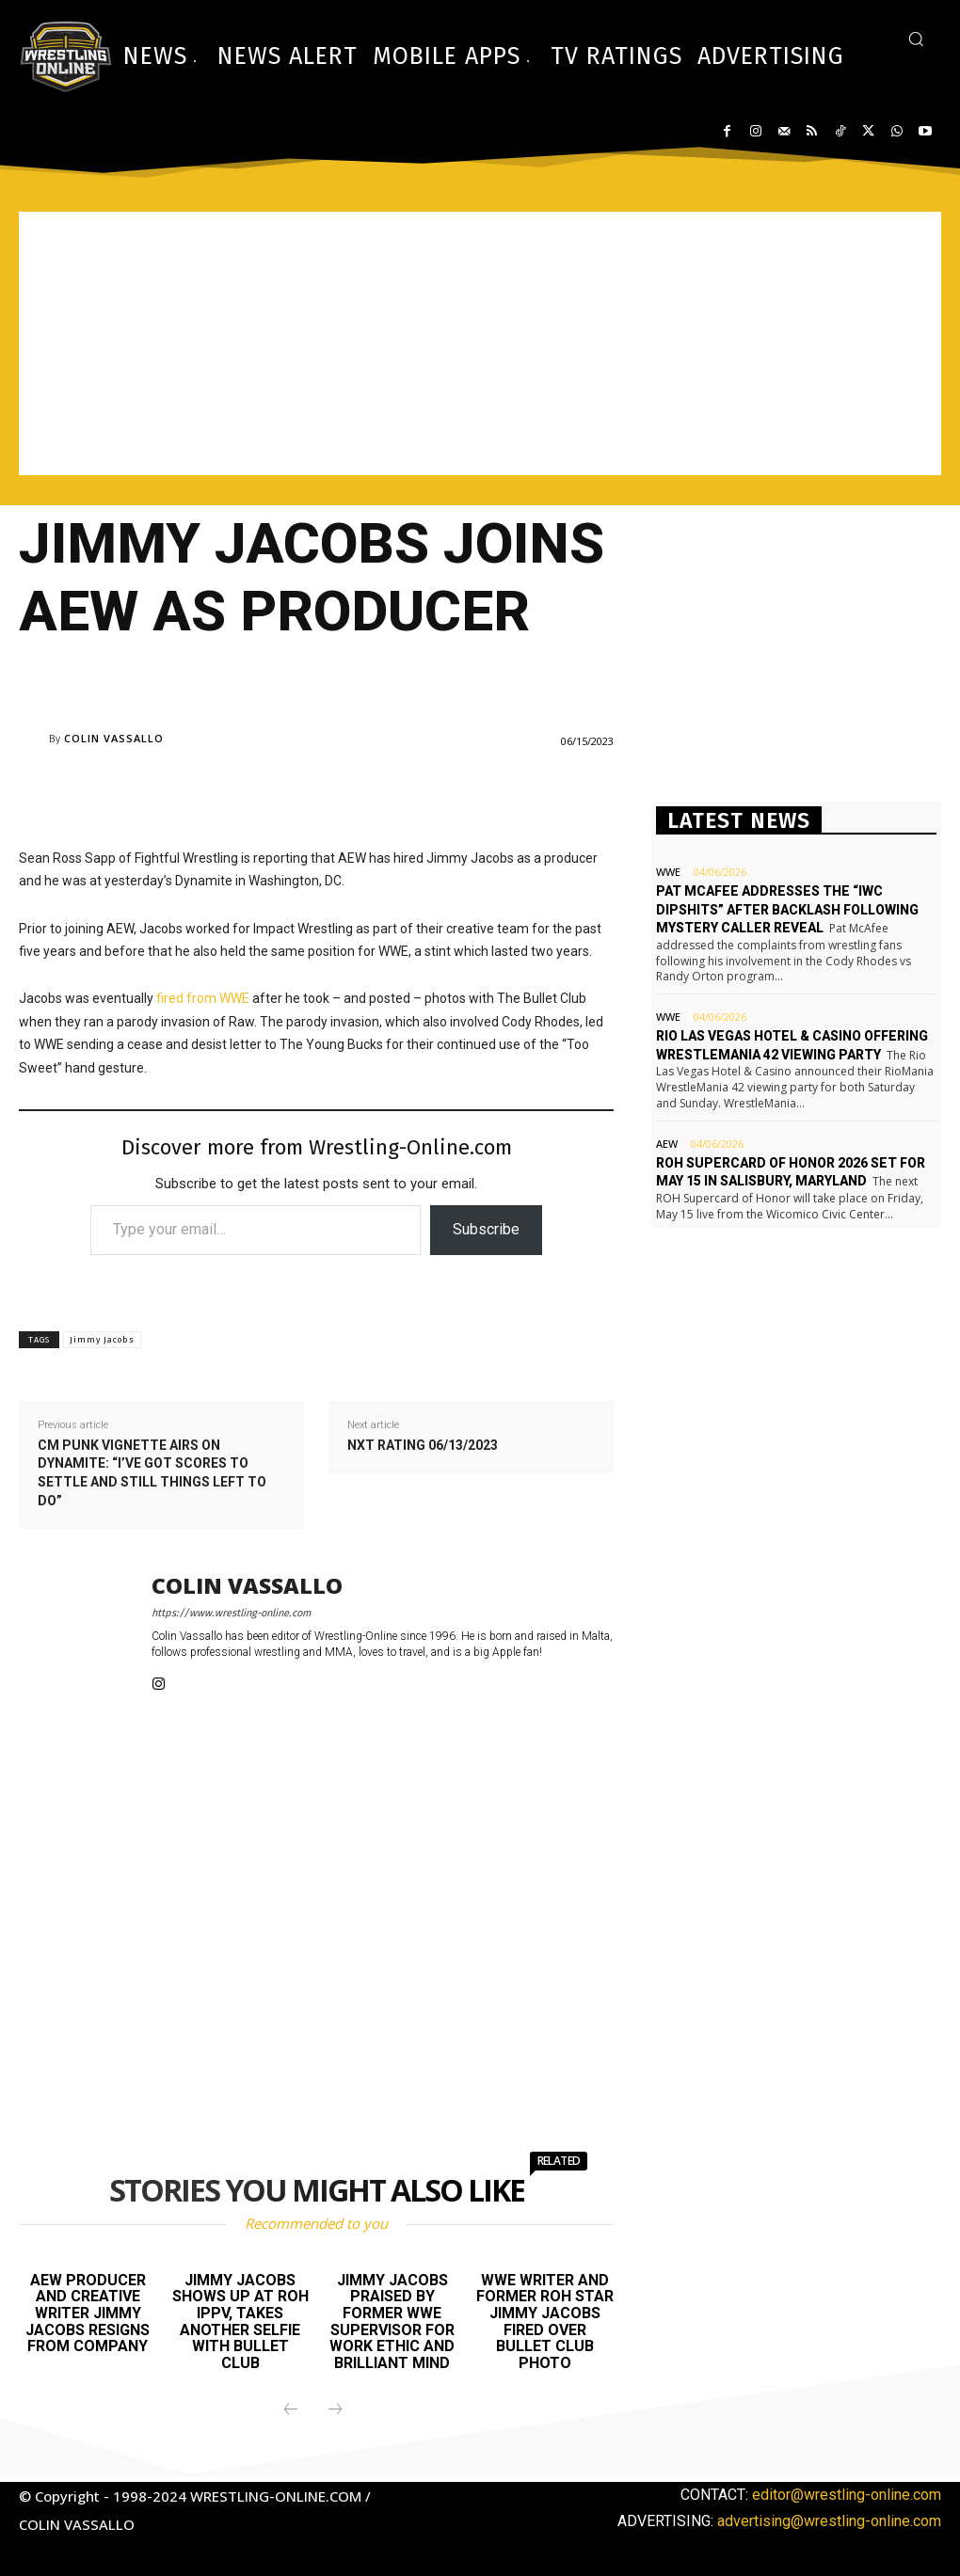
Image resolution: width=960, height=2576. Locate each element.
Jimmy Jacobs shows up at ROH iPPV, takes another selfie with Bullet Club (240, 2321)
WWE (668, 872)
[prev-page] (291, 2410)
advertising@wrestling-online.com (829, 2521)
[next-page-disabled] (335, 2410)
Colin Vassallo (114, 738)
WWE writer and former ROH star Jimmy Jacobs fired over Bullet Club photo (545, 2321)
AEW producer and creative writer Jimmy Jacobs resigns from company (87, 2313)
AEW (667, 1143)
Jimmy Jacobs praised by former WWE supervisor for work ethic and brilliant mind (392, 2321)
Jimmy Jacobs (102, 1339)
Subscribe (486, 1229)
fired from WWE (202, 998)
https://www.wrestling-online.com (231, 1613)
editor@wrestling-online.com (846, 2495)
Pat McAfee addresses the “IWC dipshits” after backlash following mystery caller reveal (787, 909)
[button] (915, 38)
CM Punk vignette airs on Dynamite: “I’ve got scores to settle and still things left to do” (152, 1473)
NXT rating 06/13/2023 (422, 1445)
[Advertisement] (480, 343)
